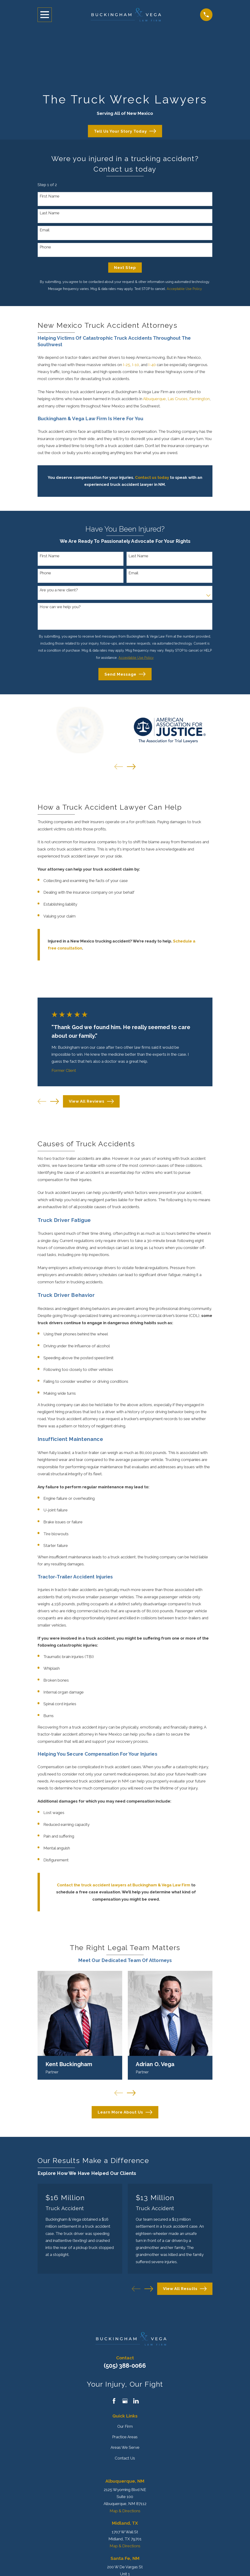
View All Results (184, 2288)
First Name (49, 196)
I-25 (126, 364)
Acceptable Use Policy (184, 289)
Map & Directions (125, 2511)
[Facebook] (114, 2401)
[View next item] (131, 766)
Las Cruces (178, 398)
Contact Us (125, 2458)
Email (44, 230)
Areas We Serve (125, 2447)
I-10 (135, 364)
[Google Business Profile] (125, 2401)
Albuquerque (154, 398)
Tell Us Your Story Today (125, 131)
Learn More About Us (125, 2112)
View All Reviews (91, 1101)
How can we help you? (60, 606)
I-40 (152, 364)
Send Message (125, 674)
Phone (45, 247)
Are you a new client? (59, 590)
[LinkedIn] (136, 2401)
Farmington (199, 398)
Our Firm (125, 2426)
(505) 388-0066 (125, 2365)
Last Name (49, 213)
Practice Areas (125, 2437)
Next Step (125, 267)
